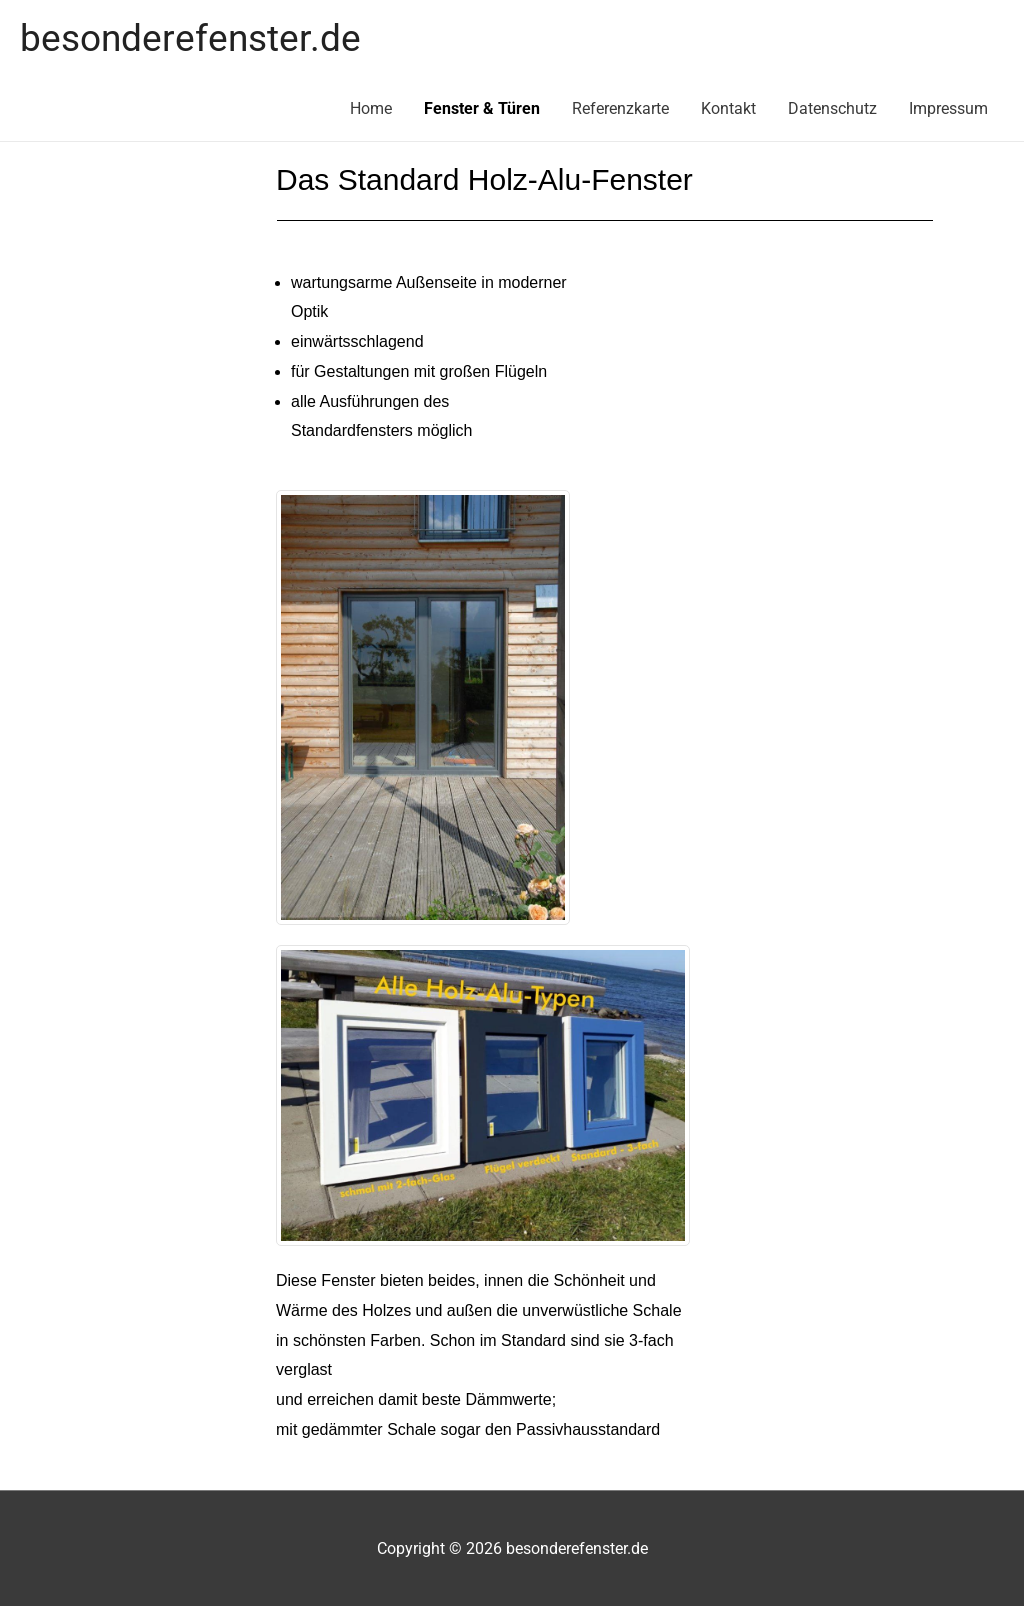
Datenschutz (832, 108)
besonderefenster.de (190, 38)
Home (371, 108)
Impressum (948, 108)
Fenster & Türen (482, 108)
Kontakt (728, 108)
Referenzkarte (620, 108)
